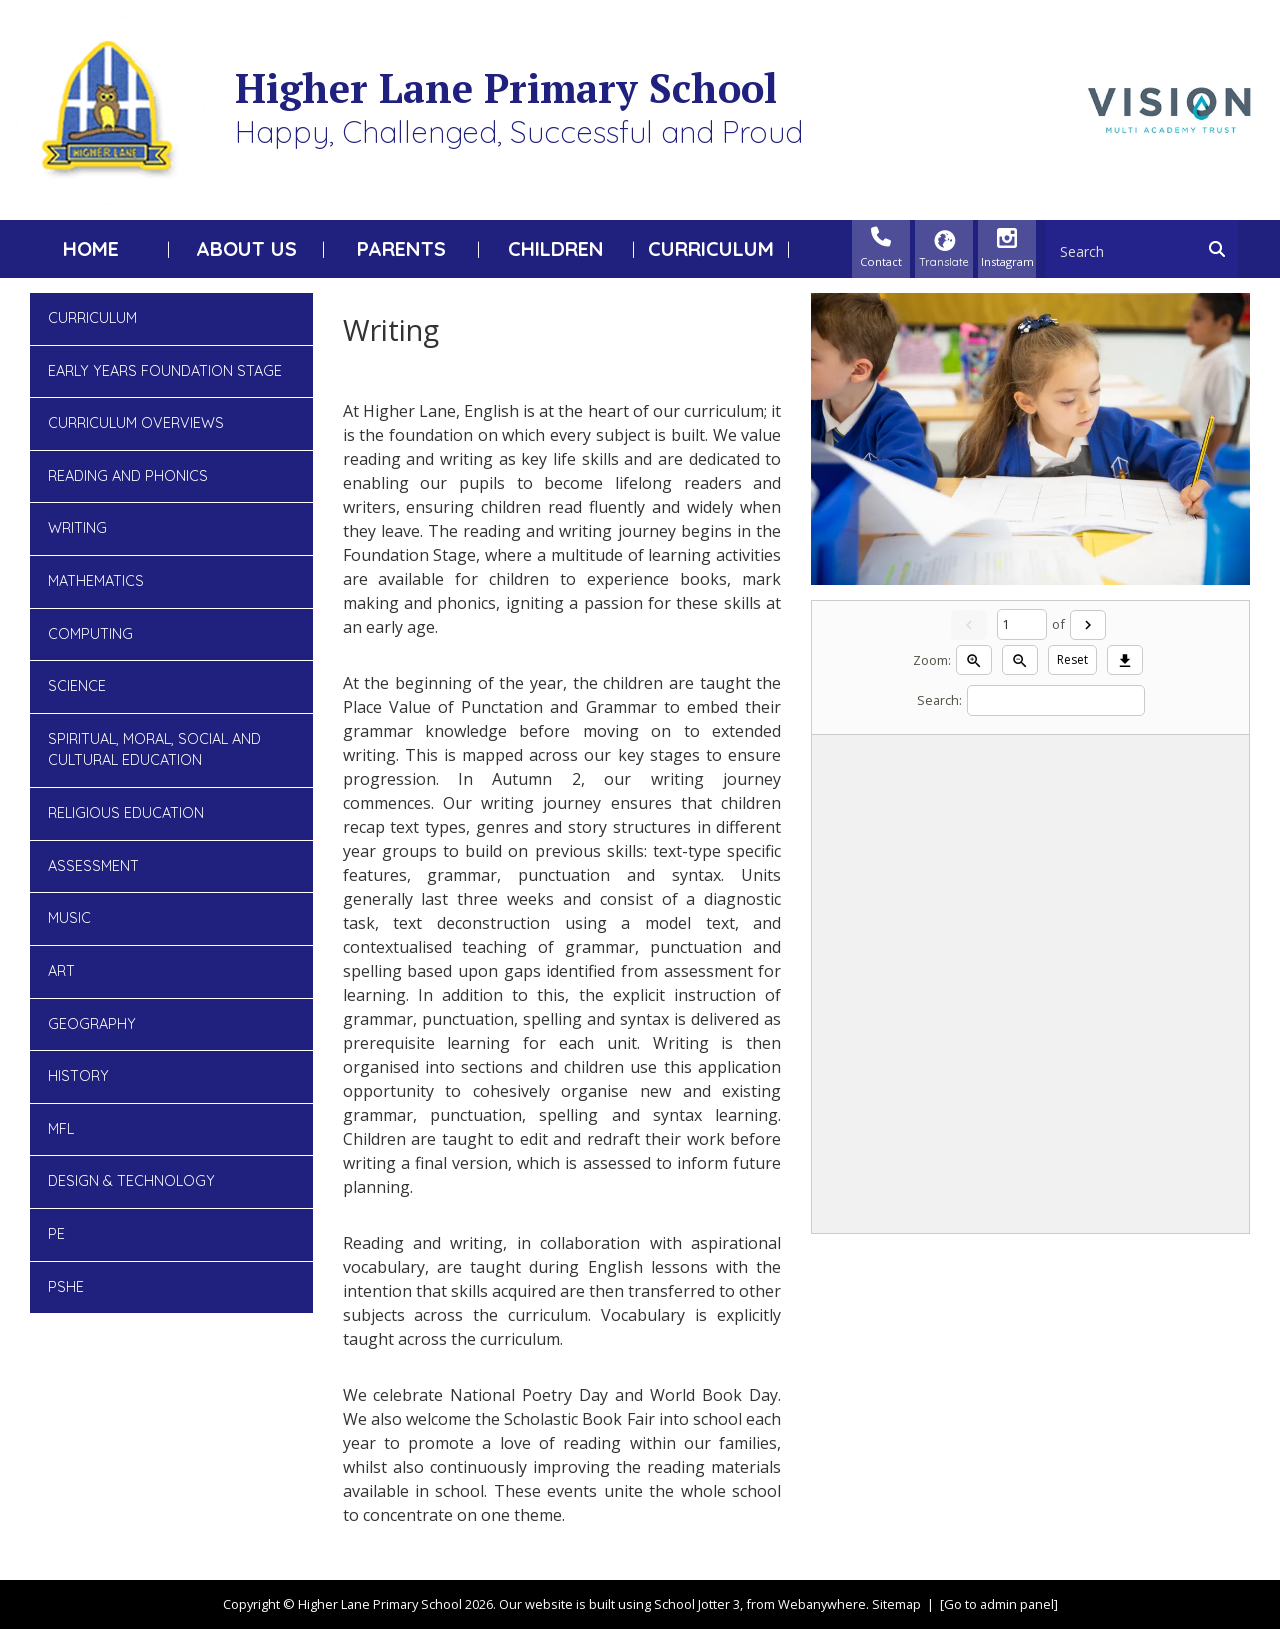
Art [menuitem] (61, 971)
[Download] (1125, 660)
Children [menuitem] (556, 248)
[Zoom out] (1020, 660)
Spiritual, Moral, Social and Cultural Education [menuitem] (154, 750)
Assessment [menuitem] (93, 866)
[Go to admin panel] (999, 1604)
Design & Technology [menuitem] (131, 1181)
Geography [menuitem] (92, 1024)
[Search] (1222, 249)
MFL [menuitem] (61, 1129)
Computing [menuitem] (90, 634)
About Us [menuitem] (246, 248)
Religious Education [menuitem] (126, 813)
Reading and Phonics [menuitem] (128, 476)
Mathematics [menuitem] (96, 581)
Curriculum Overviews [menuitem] (136, 423)
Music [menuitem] (69, 918)
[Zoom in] (974, 660)
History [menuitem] (78, 1076)
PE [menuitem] (56, 1234)
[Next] (1088, 625)
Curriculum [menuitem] (711, 248)
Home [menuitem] (91, 248)
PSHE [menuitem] (66, 1287)
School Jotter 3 (697, 1604)
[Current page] (1022, 624)
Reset (1072, 659)
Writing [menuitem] (77, 528)
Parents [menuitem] (401, 248)
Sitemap (896, 1604)
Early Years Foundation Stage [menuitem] (165, 371)
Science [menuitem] (77, 686)
